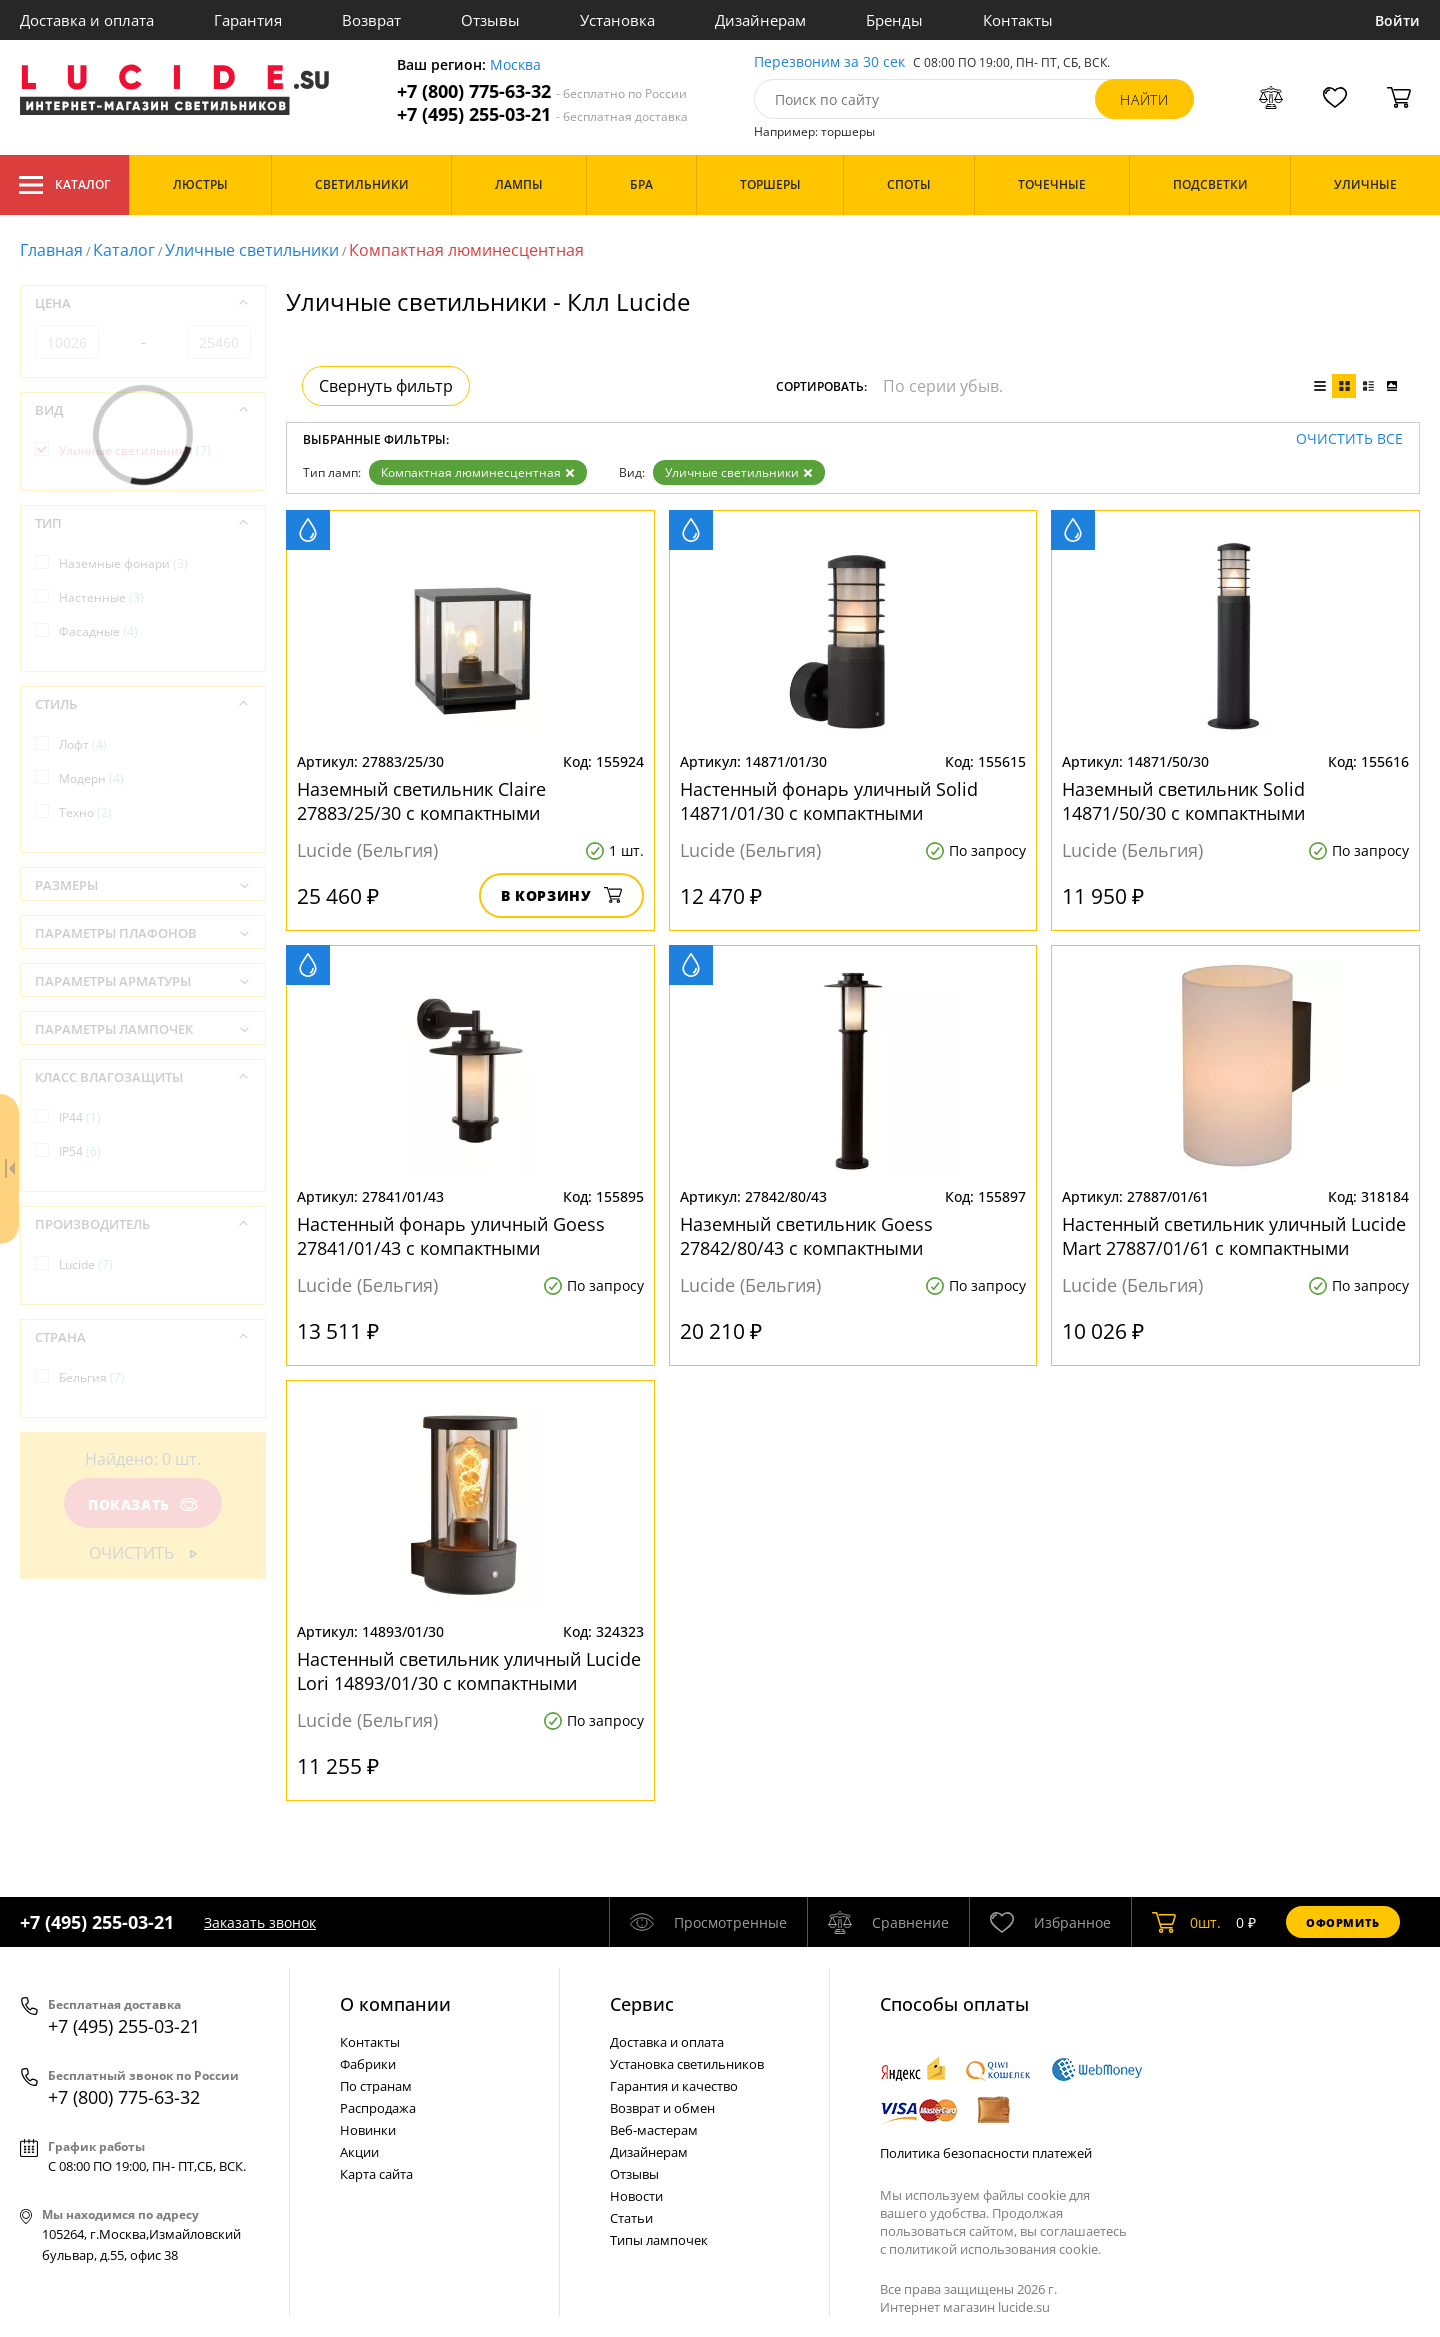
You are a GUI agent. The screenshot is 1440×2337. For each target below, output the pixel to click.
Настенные (101, 597)
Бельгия (92, 1377)
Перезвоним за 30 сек (829, 62)
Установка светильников (687, 2064)
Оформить (1343, 1922)
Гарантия (248, 20)
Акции (359, 2152)
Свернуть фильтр (386, 386)
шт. (1186, 1922)
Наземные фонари (123, 563)
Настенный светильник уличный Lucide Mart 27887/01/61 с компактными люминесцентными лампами (1234, 1236)
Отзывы (490, 20)
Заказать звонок (260, 1922)
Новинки (368, 2130)
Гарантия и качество (674, 2086)
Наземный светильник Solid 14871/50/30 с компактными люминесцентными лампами (1187, 801)
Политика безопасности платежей (986, 2153)
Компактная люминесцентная (478, 472)
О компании (395, 2004)
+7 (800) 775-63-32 (542, 91)
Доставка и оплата (87, 20)
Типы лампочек (659, 2240)
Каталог (64, 185)
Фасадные (98, 631)
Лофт (83, 744)
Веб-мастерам (654, 2130)
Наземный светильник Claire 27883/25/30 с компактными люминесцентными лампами (422, 801)
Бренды (894, 20)
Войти (1397, 20)
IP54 (80, 1151)
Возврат (371, 20)
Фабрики (368, 2064)
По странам (376, 2086)
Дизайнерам (760, 20)
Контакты (1018, 20)
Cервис (642, 2004)
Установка (617, 20)
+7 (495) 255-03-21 (542, 114)
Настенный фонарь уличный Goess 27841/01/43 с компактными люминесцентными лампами (451, 1236)
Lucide (86, 1264)
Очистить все (1349, 439)
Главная (51, 250)
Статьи (631, 2218)
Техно (85, 812)
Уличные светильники (252, 250)
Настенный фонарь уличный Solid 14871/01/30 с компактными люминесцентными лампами (829, 801)
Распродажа (378, 2108)
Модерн (91, 778)
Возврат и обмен (662, 2108)
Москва (515, 65)
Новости (636, 2196)
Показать (143, 1504)
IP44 (80, 1117)
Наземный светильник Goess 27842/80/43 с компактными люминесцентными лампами (806, 1236)
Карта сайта (376, 2174)
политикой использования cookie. (995, 2249)
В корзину (561, 895)
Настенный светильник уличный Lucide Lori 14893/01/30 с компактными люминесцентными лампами (469, 1671)
